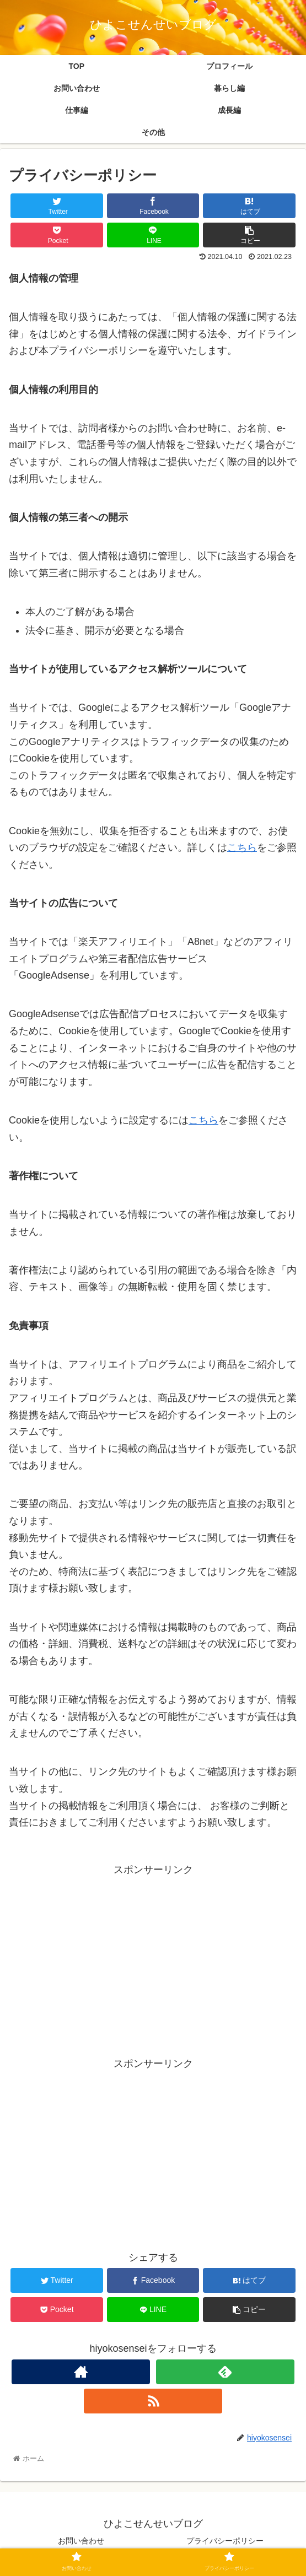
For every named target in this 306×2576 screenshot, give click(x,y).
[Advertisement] (153, 1955)
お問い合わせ (81, 2540)
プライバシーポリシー (225, 2540)
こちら (242, 847)
